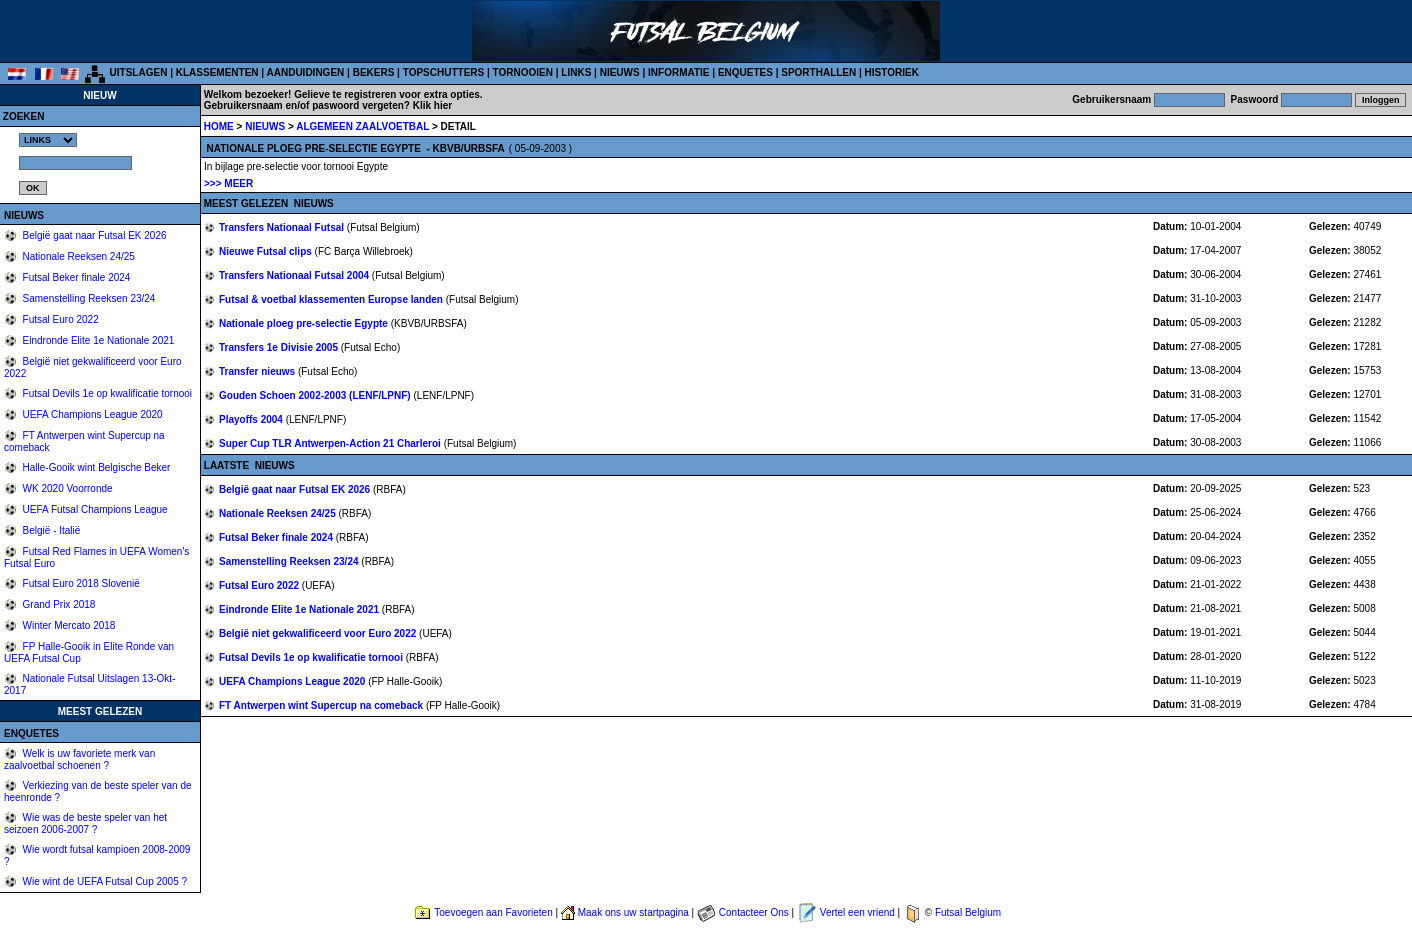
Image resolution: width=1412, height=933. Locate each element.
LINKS (576, 72)
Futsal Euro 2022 (59, 319)
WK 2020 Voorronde (66, 488)
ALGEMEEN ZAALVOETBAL (364, 126)
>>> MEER (228, 183)
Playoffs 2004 (252, 419)
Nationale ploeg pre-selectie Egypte (305, 323)
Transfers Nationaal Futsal (283, 227)
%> (48, 140)
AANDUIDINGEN (306, 72)
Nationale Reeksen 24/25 (77, 256)
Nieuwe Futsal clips (267, 251)
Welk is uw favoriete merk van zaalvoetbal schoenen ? (79, 759)
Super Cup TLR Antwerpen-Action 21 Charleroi (331, 443)
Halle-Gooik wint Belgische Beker (95, 467)
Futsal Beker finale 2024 (75, 277)
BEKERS (374, 72)
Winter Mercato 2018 (68, 625)
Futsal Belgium (968, 912)
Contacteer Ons (754, 912)
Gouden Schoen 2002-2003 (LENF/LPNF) (316, 395)
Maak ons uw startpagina (633, 912)
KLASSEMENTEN (217, 72)
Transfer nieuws (258, 371)
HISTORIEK (892, 72)
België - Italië (50, 530)
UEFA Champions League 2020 (91, 414)
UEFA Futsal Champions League (94, 509)
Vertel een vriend (857, 912)
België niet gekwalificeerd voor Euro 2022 (319, 633)
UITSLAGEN (139, 72)
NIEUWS (620, 72)
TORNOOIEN (523, 72)
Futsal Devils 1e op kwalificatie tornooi (106, 393)
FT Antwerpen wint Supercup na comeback (322, 705)
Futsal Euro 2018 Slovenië (80, 583)
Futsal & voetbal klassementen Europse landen (332, 299)
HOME (219, 126)
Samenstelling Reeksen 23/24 (88, 298)
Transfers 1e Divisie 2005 (280, 347)
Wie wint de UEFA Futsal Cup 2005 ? (103, 881)
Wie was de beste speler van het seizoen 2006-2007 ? (85, 823)
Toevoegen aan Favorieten (493, 912)
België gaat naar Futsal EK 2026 (93, 235)
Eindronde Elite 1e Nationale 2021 (97, 340)
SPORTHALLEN (818, 72)
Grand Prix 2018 (58, 604)
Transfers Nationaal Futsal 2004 (295, 275)
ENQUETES (745, 72)
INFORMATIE (678, 72)
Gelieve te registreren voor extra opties (387, 94)
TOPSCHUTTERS (444, 72)
